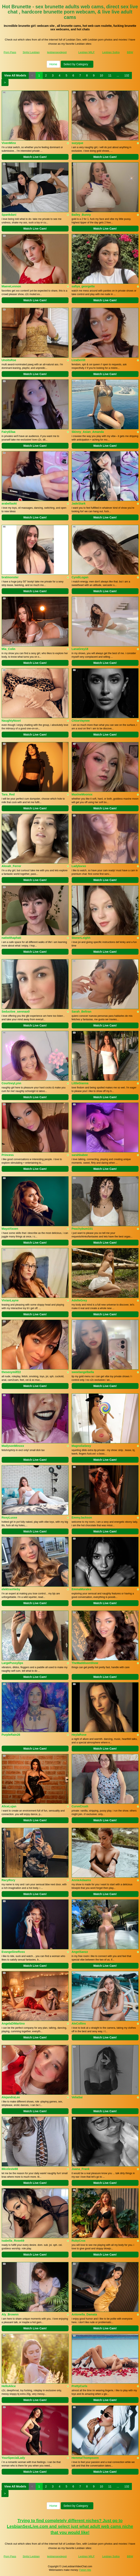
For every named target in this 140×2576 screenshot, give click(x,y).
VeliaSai (77, 2097)
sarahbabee (80, 1155)
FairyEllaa (8, 431)
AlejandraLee (11, 2097)
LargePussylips (12, 1663)
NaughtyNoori (11, 720)
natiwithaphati (11, 937)
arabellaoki (9, 503)
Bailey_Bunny (81, 214)
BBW (130, 52)
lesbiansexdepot (57, 52)
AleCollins (79, 2023)
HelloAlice (9, 2386)
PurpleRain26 (11, 1734)
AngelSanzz (80, 1951)
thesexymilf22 (11, 1372)
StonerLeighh (81, 937)
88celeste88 (10, 2169)
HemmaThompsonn (85, 2457)
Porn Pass (10, 52)
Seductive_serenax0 (16, 1011)
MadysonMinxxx (13, 1445)
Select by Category (77, 64)
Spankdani (9, 214)
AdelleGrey (79, 1300)
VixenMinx (9, 143)
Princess (8, 1155)
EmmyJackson (82, 1517)
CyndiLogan (80, 577)
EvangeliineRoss (13, 1951)
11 (109, 75)
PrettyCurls (79, 2386)
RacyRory (8, 1880)
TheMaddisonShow (85, 1663)
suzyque (77, 143)
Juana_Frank (81, 2169)
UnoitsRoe (9, 360)
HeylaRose (79, 1734)
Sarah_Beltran (81, 1011)
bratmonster (10, 577)
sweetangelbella (83, 1372)
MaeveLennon (11, 286)
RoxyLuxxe (9, 1517)
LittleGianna (80, 1083)
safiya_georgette (83, 286)
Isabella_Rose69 (13, 2240)
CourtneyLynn (11, 1083)
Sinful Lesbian (31, 52)
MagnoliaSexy (81, 1445)
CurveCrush (80, 1806)
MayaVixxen (10, 1228)
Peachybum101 (82, 1228)
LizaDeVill (78, 360)
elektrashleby (11, 1589)
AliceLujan (9, 1806)
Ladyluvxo (79, 866)
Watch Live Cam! (35, 157)
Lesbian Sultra (111, 52)
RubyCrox (79, 2240)
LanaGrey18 (80, 649)
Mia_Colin (8, 649)
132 (126, 75)
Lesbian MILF (86, 52)
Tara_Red (8, 794)
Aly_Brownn (10, 2314)
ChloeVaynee (81, 720)
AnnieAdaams (81, 1880)
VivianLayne (10, 1300)
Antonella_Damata (84, 2314)
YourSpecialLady (13, 2457)
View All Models (15, 75)
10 (101, 75)
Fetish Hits (85, 2570)
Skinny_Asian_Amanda (88, 431)
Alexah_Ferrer (11, 866)
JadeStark (79, 503)
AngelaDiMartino (13, 2023)
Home (53, 64)
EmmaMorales (81, 1589)
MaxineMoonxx (82, 794)
